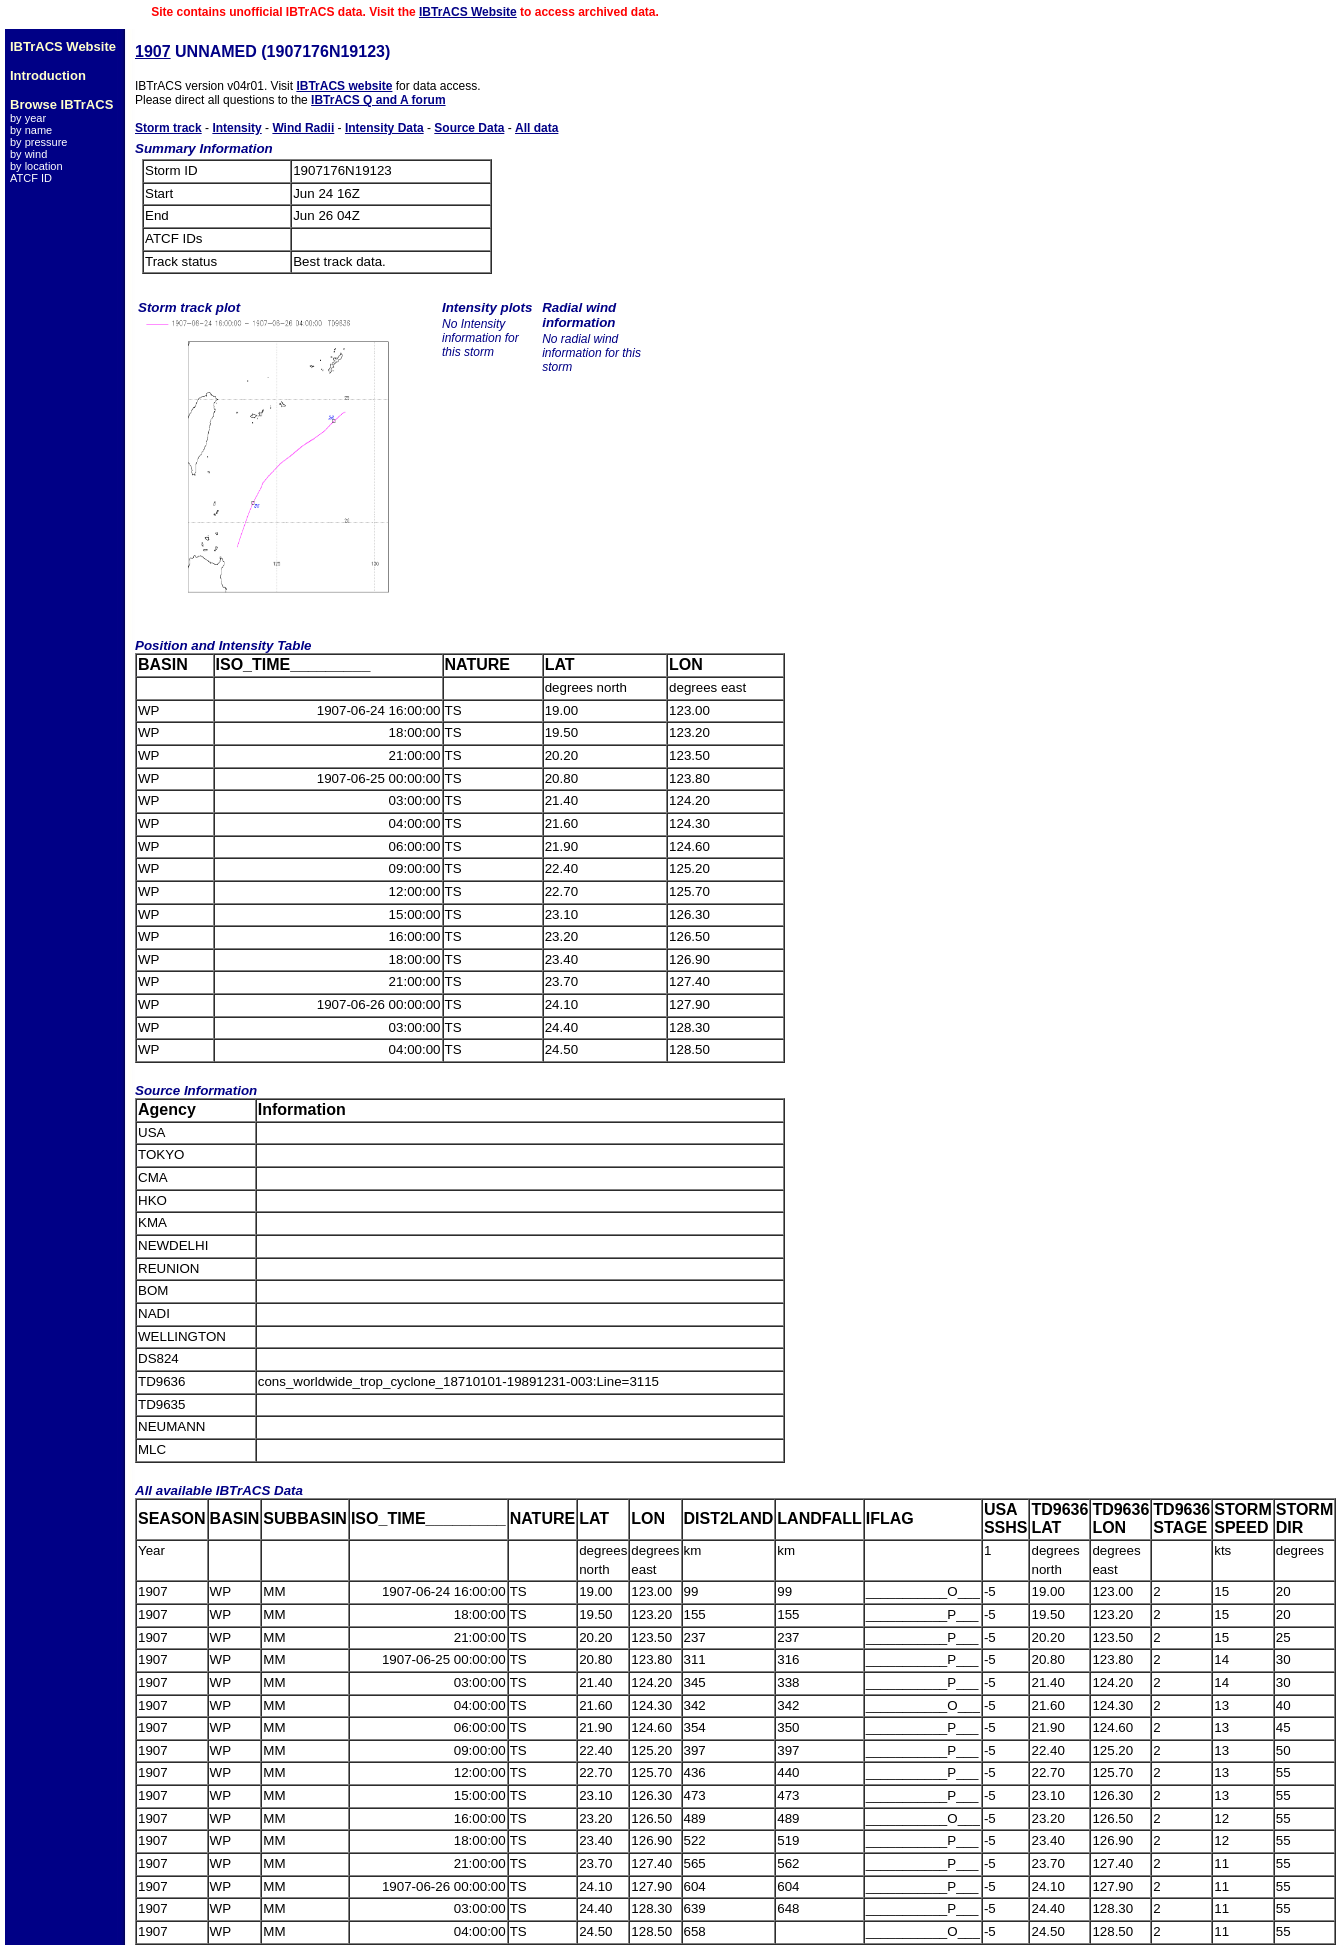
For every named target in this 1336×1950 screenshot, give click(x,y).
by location (36, 166)
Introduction (48, 75)
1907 (153, 51)
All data (536, 128)
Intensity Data (384, 128)
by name (31, 130)
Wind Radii (303, 128)
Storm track (168, 128)
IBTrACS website (344, 86)
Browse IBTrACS (61, 104)
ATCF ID (31, 178)
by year (28, 118)
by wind (28, 154)
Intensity (236, 128)
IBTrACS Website (468, 12)
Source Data (469, 128)
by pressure (38, 142)
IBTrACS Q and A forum (378, 100)
